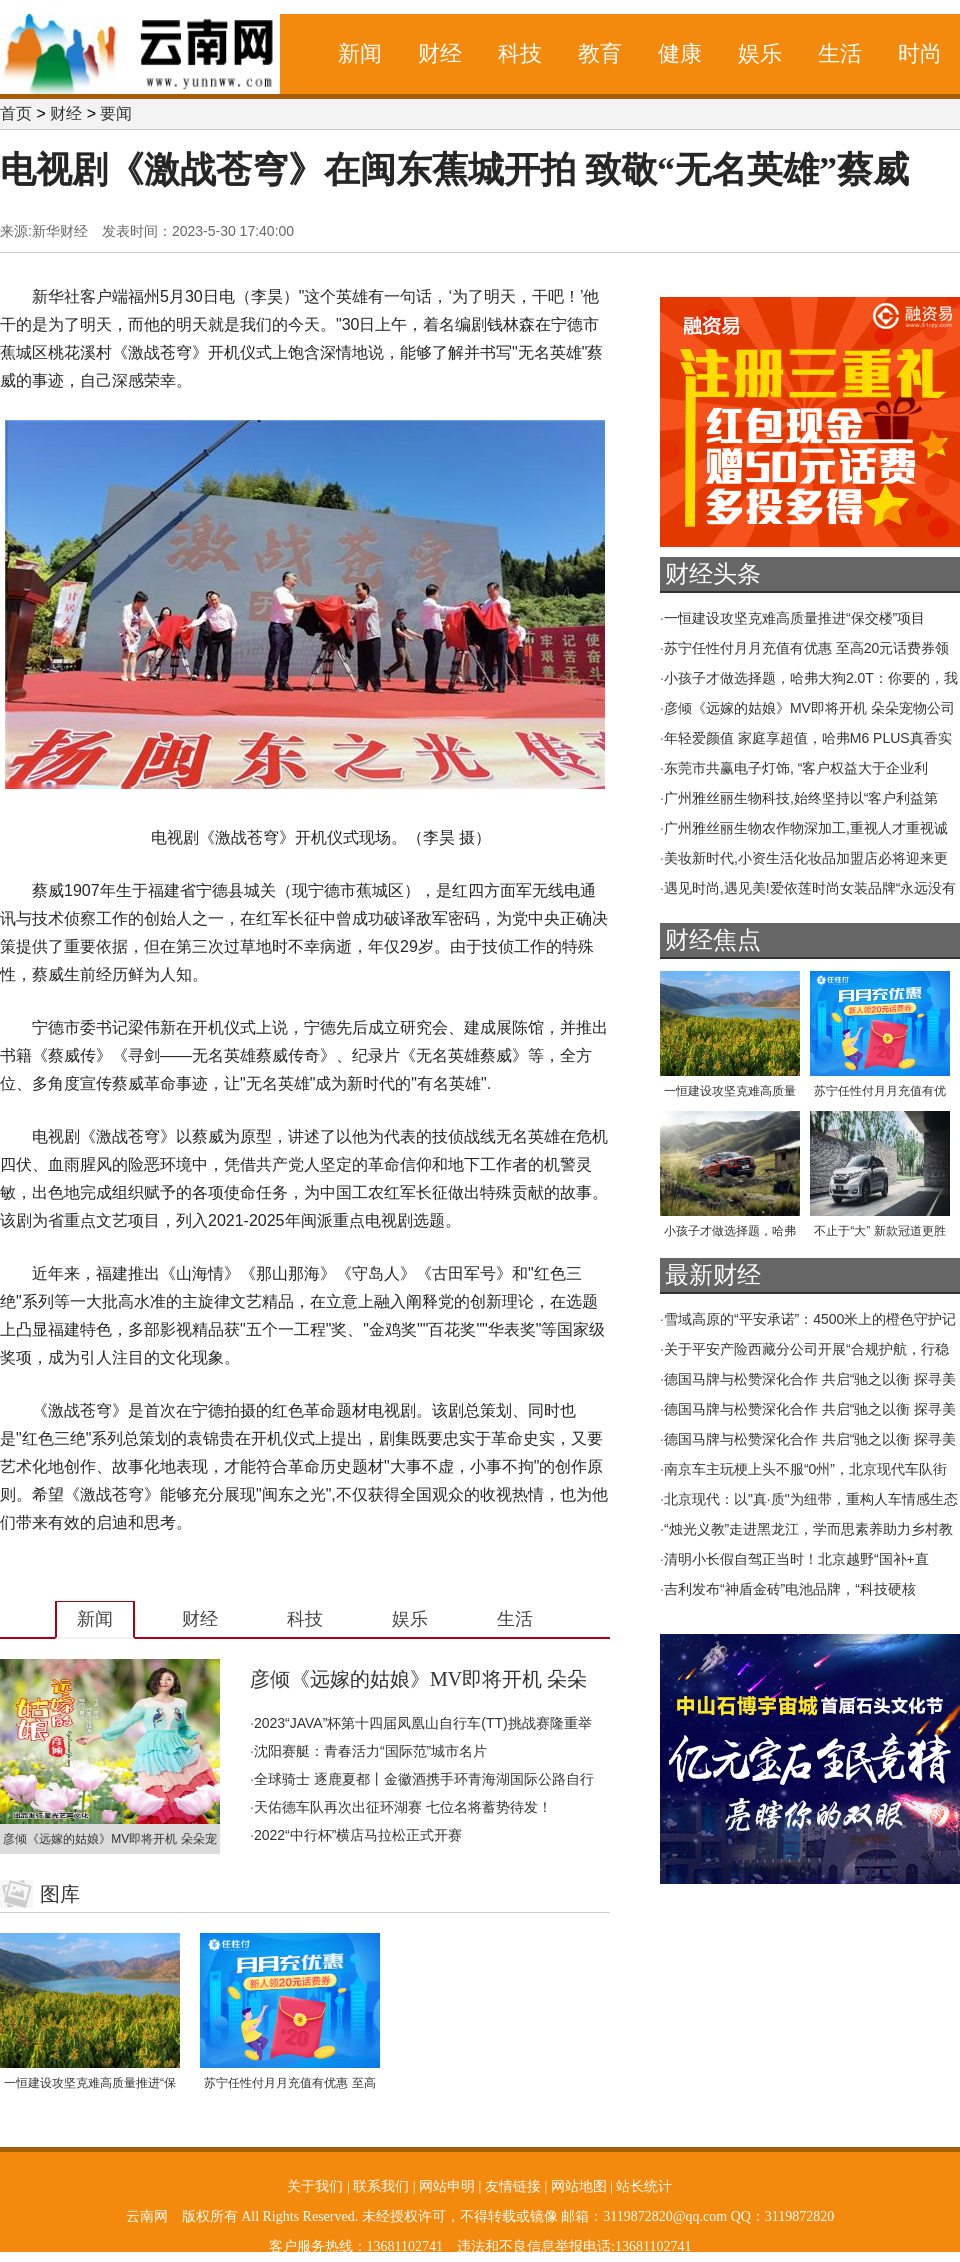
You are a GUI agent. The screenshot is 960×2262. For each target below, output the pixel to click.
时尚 (920, 53)
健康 (680, 53)
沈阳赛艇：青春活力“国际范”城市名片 (370, 1751)
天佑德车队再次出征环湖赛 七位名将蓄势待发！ (403, 1807)
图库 (60, 1894)
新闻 (360, 53)
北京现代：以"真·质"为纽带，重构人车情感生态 (811, 1499)
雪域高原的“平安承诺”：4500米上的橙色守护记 (810, 1319)
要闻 (116, 113)
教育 (600, 53)
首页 (16, 113)
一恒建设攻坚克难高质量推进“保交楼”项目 (794, 618)
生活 (840, 53)
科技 (520, 53)
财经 (440, 53)
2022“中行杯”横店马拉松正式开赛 (358, 1835)
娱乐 (760, 53)
